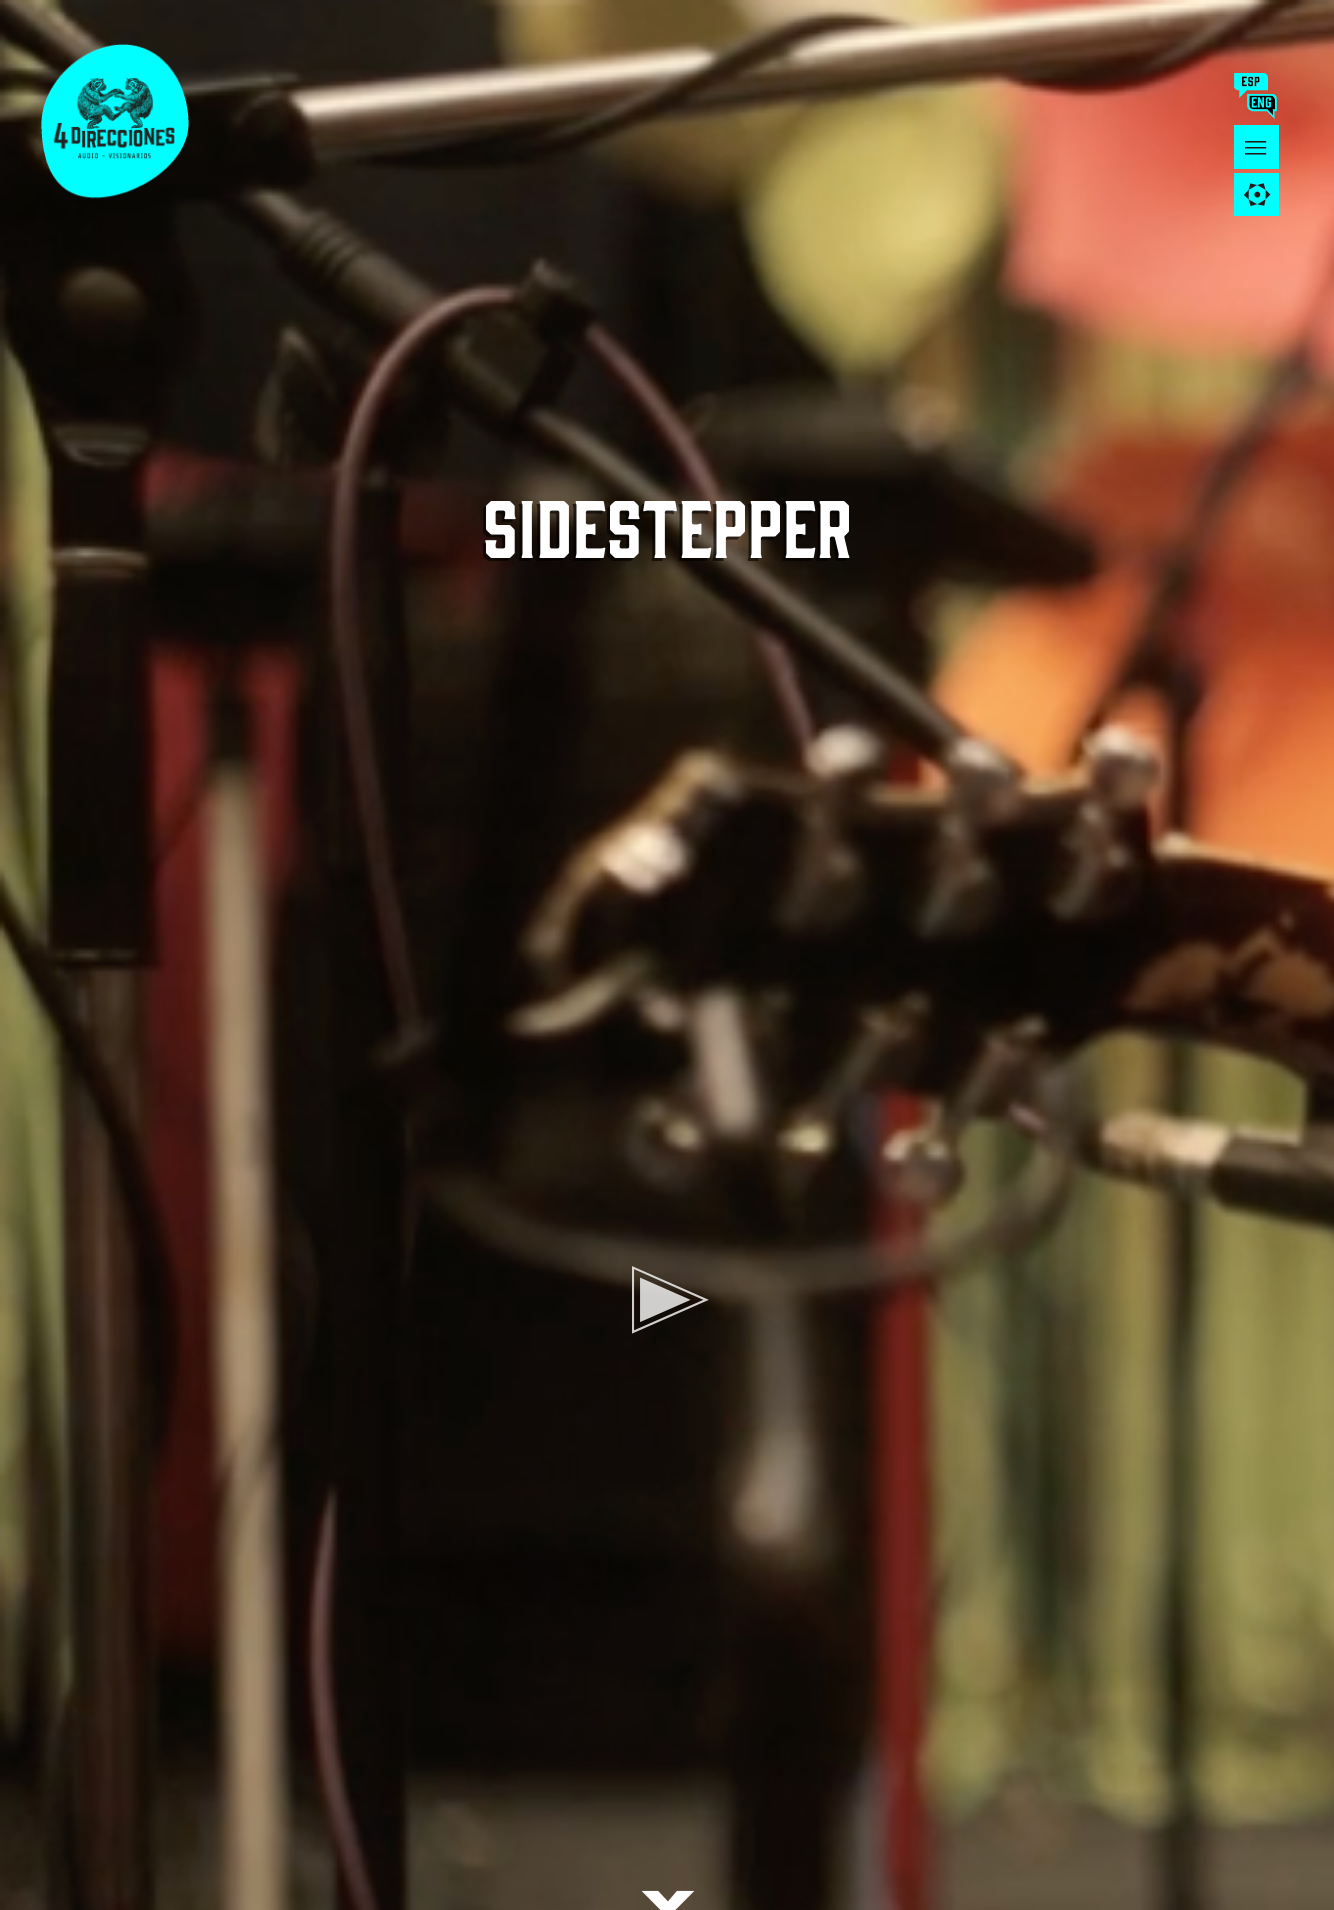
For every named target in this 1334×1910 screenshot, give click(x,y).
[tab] (1256, 194)
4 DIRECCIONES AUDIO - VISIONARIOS (130, 120)
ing (1265, 106)
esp (1254, 85)
